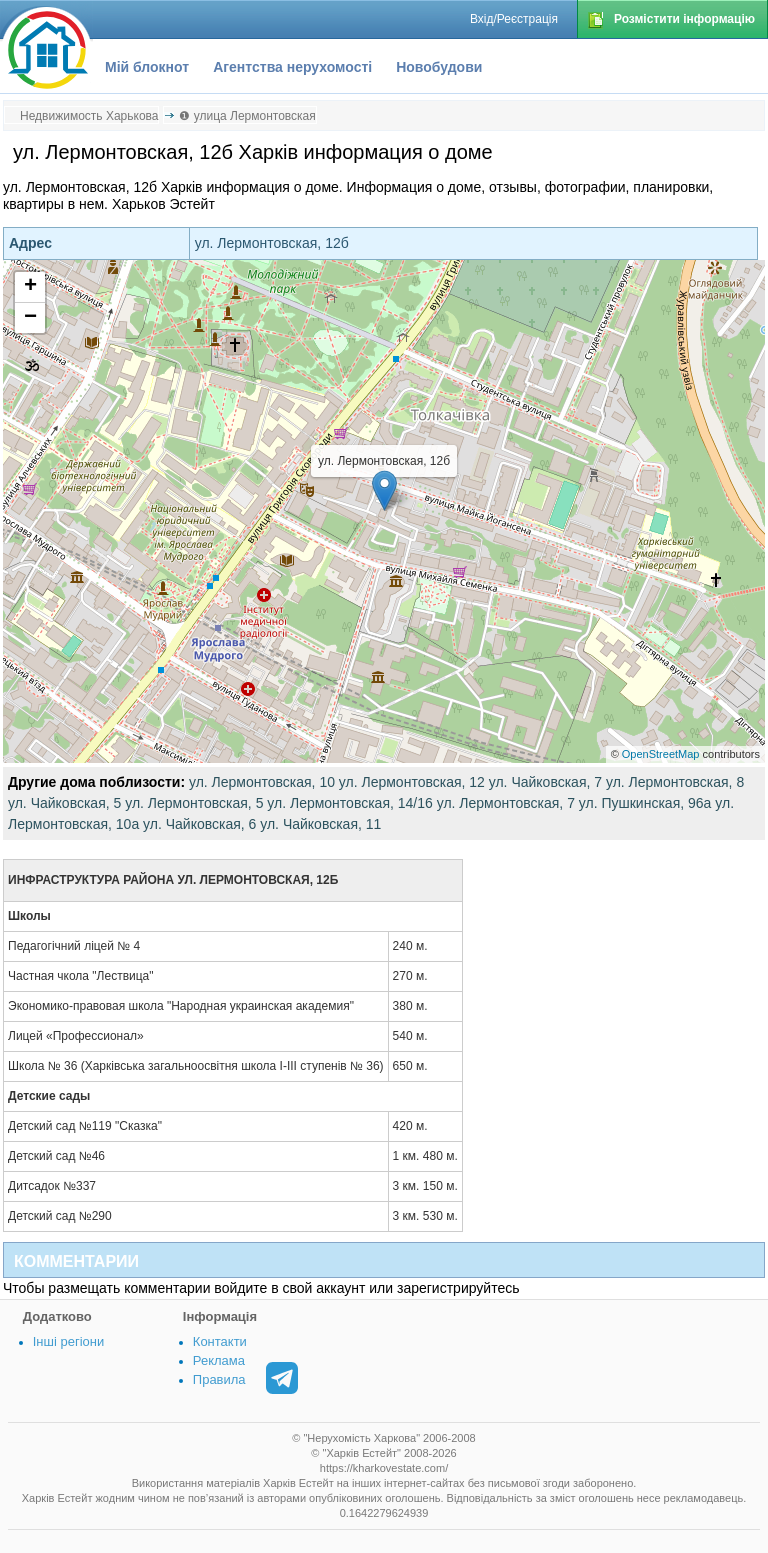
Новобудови (439, 67)
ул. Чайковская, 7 (545, 782)
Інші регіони (68, 1341)
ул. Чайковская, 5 (64, 803)
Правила (219, 1379)
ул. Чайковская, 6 (199, 824)
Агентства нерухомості (292, 67)
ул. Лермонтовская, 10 (262, 782)
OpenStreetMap (661, 754)
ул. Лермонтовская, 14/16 (349, 803)
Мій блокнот (147, 67)
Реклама (219, 1360)
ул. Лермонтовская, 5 (194, 803)
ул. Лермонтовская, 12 (412, 782)
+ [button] (30, 287)
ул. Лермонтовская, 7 (506, 803)
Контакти (220, 1341)
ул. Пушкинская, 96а (645, 803)
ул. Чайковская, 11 (320, 824)
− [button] (30, 318)
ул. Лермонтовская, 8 (675, 782)
